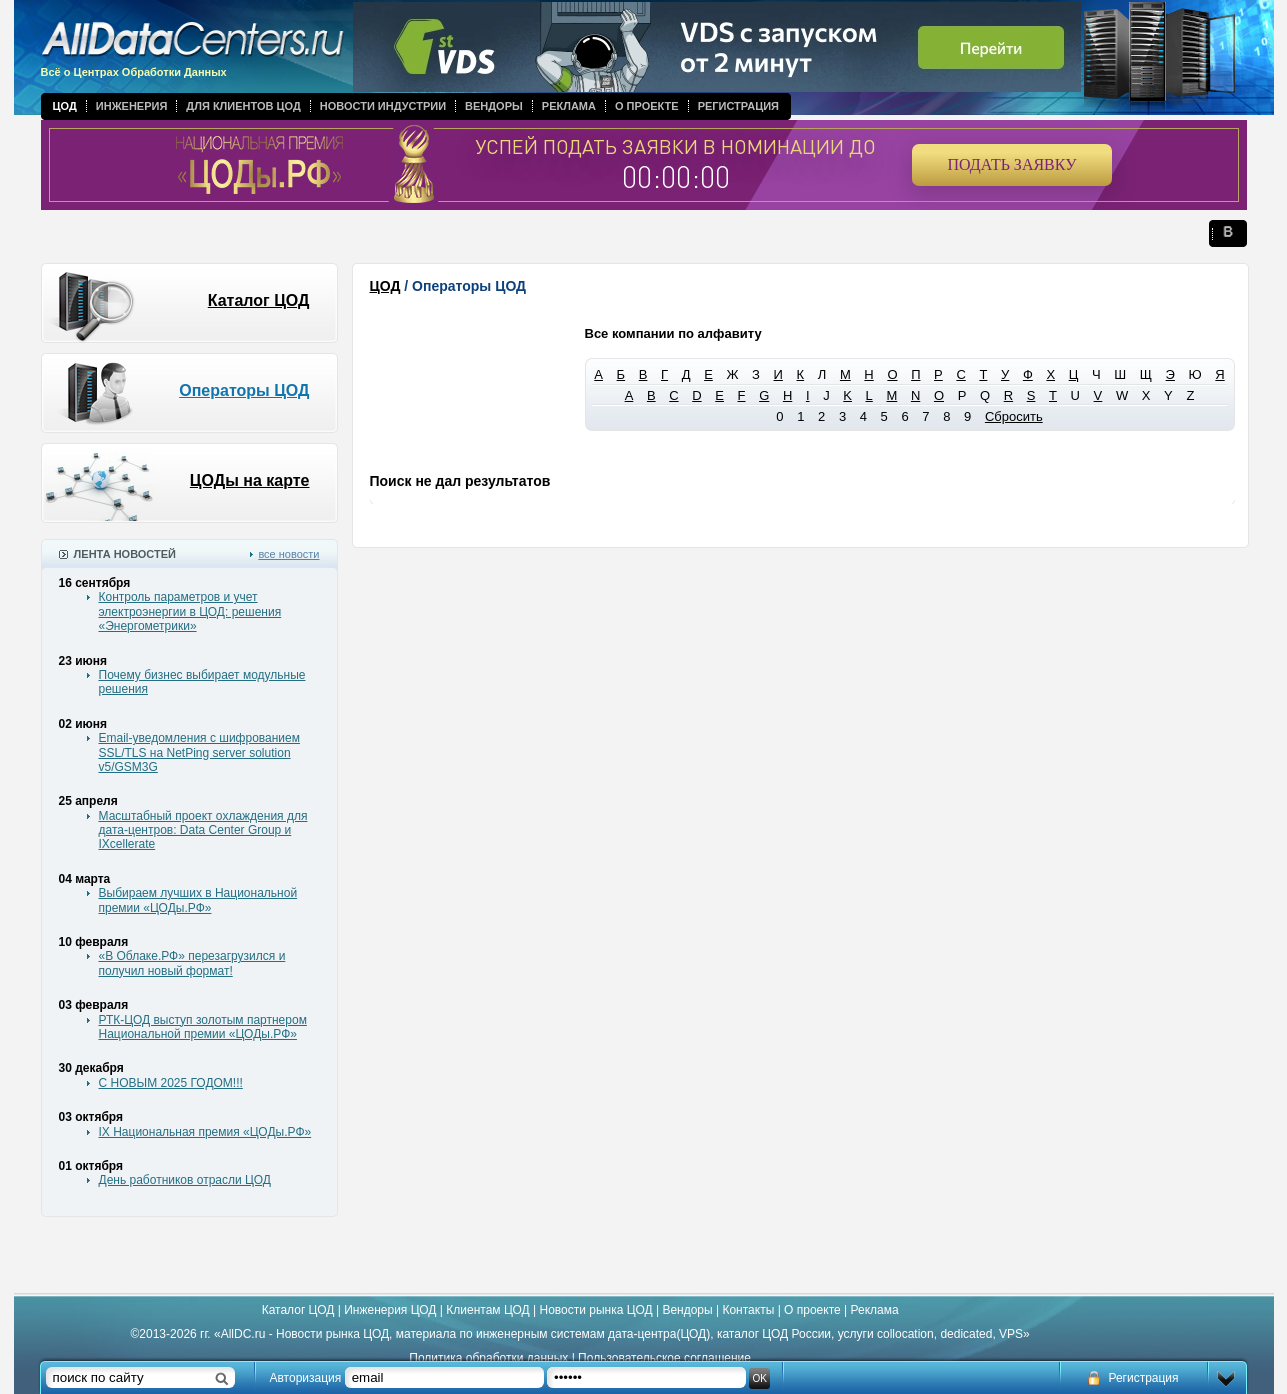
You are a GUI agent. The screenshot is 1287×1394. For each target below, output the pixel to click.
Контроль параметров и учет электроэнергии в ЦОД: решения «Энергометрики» (190, 611)
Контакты (748, 1310)
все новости (288, 554)
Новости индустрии (383, 106)
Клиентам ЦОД (487, 1310)
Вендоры (494, 106)
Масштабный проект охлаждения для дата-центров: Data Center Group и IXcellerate (203, 830)
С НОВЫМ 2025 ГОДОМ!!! (171, 1083)
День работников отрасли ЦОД (185, 1180)
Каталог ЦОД (259, 300)
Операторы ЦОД (244, 390)
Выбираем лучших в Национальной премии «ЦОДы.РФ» (198, 900)
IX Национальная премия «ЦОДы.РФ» (205, 1132)
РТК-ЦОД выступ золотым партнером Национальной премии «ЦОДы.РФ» (203, 1027)
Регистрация (738, 106)
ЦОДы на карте (250, 480)
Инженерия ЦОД (390, 1310)
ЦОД (65, 106)
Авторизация (306, 1378)
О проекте (647, 106)
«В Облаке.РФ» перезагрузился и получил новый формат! (192, 963)
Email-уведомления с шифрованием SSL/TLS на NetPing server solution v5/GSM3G (199, 752)
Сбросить (1014, 416)
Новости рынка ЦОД (596, 1310)
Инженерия (132, 106)
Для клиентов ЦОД (243, 106)
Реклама (569, 106)
